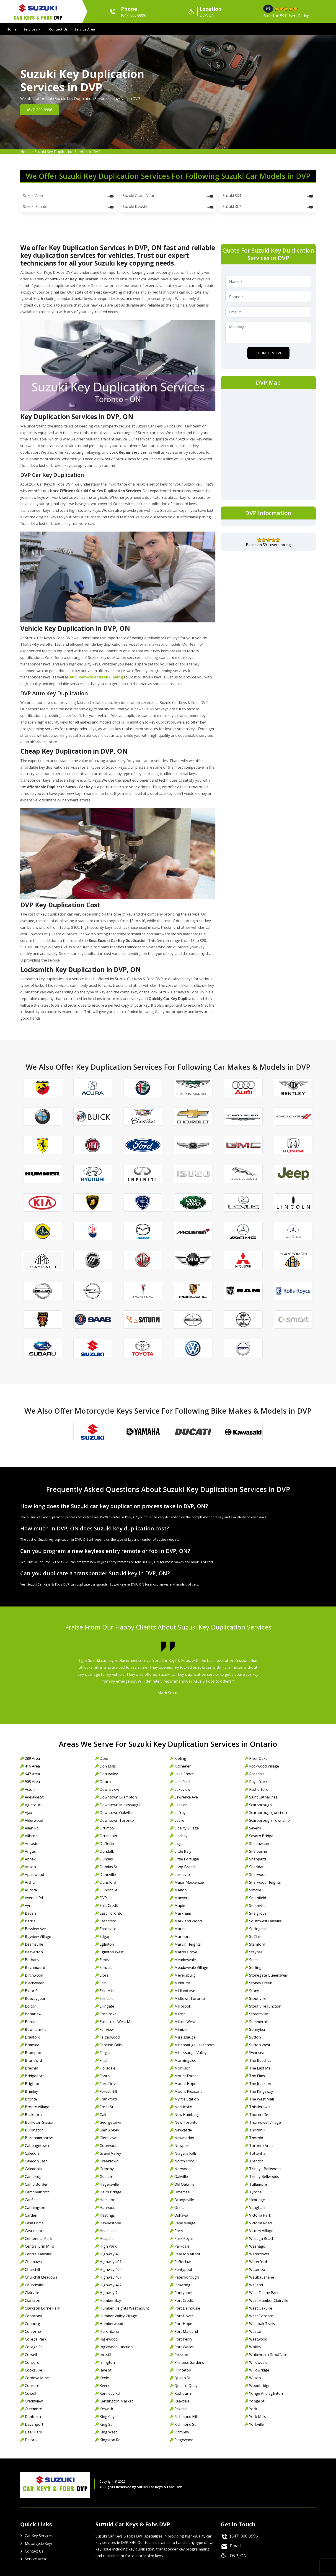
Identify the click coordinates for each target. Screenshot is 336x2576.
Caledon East (36, 2161)
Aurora (31, 1890)
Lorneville (182, 1874)
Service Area (85, 29)
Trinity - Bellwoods (265, 2168)
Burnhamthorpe (39, 2137)
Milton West (184, 2021)
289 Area (32, 1758)
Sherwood (257, 1874)
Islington (107, 2362)
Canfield (32, 2199)
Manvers (181, 1897)
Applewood (34, 1874)
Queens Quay (185, 2385)
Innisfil (105, 2354)
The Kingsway (261, 2091)
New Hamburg (186, 2114)
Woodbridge (259, 2385)
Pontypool (183, 2292)
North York (184, 2161)
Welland (256, 2284)
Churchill (32, 2269)
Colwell (31, 2354)
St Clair (255, 1936)
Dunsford (108, 1882)
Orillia (179, 2207)
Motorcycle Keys (39, 2543)
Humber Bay (110, 2300)
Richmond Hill (186, 2416)
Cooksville (33, 2370)
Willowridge (259, 2370)
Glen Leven (109, 2137)
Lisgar (179, 1843)
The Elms (257, 2075)
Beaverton (34, 1951)
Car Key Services (39, 2535)
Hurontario (109, 2331)
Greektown (109, 2161)
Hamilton (107, 2199)
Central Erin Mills (39, 2246)
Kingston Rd (110, 2439)
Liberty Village (186, 1828)
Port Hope (183, 2323)
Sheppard (257, 1859)
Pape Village (184, 2223)
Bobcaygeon (35, 1998)
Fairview (107, 2029)
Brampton (33, 2052)
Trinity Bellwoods (264, 2176)
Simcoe (255, 1890)
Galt (103, 2114)
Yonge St (256, 2401)
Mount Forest (186, 2075)
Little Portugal (186, 1859)
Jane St (105, 2370)
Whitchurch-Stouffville (268, 2354)
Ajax (28, 1812)
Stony (254, 1990)
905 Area (32, 1781)
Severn (255, 1828)
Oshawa (181, 2215)
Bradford (32, 2037)
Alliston (31, 1835)
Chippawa (33, 2261)
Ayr (28, 1905)
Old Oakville (184, 2184)
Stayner (255, 1951)
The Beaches (260, 2060)
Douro (105, 1781)
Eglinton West (112, 1951)
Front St (106, 2106)
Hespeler (107, 2238)
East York (108, 1921)
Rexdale (181, 2408)
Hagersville (109, 2184)
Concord (32, 2362)
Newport (182, 2145)
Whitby (255, 2346)
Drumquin (108, 1835)
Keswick (106, 2408)
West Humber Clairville (268, 2300)
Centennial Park (38, 2238)
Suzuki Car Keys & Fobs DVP (159, 2487)
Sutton (255, 2037)
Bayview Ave (35, 1928)
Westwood (258, 2339)
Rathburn (182, 2393)
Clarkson (32, 2300)
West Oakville (260, 2308)
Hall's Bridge (110, 2192)
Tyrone (255, 2192)
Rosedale (257, 1773)
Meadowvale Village (191, 1967)
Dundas (106, 1859)
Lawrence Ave (186, 1797)
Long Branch (185, 1866)
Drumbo (107, 1828)
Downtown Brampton (118, 1797)
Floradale (107, 2068)
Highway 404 (110, 2269)
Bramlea (32, 2044)
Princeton (182, 2370)
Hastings (107, 2215)
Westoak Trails (262, 2323)
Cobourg (32, 2323)
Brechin (31, 2068)
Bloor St (32, 1990)
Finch (104, 2060)
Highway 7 (108, 2292)
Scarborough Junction (268, 1812)
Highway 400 (110, 2253)
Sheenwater (259, 1843)
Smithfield (257, 1897)
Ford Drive (108, 2083)
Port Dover (183, 2315)
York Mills (257, 2416)
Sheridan (256, 1866)
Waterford (258, 2261)
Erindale (107, 1998)
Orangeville (184, 2199)
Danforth (33, 2416)
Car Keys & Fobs (37, 18)
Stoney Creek (260, 1982)
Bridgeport (34, 2075)
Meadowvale (185, 1959)
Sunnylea (257, 2029)
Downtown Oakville (116, 1812)
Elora (104, 1975)
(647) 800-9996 (40, 109)
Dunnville (108, 1874)
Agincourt (33, 1804)
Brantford (33, 2060)
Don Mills (108, 1766)
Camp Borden (36, 2184)
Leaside (180, 1804)
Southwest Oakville (265, 1921)
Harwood (107, 2207)
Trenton (256, 2161)
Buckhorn (33, 2114)
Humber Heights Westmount (124, 2308)
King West (108, 2432)
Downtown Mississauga (120, 1804)
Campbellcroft (37, 2192)
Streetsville (258, 2013)
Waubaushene (261, 2277)
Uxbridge (257, 2199)
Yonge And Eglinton (266, 2393)
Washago (257, 2246)
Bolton (30, 2006)
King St (106, 2424)
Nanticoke (183, 2106)
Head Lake (109, 2230)
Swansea (256, 2052)
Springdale (258, 1928)
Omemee (182, 2192)
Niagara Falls (185, 2153)
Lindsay (180, 1835)
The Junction (260, 2083)
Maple (179, 1905)
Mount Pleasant (188, 2091)
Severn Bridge (261, 1835)
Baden (30, 1913)
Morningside (185, 2060)
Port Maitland (186, 2331)
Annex (30, 1859)
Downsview (109, 1789)
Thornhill (257, 2130)
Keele (104, 2377)
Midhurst (182, 1982)
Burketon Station (39, 2122)
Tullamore (258, 2184)
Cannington (35, 2207)
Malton (180, 1890)
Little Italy (182, 1851)
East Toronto (111, 1913)
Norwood (182, 2168)
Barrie (30, 1921)
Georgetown (110, 2122)
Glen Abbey (109, 2130)
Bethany (32, 1959)
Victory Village (261, 2230)
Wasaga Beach (261, 2238)
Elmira (105, 1959)
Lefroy (180, 1812)
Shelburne (258, 1851)
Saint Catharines (263, 1797)
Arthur (30, 1882)
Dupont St (108, 1890)
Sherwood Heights (265, 1882)
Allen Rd (32, 1828)
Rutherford (258, 1789)
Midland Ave (184, 1990)
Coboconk (33, 2315)
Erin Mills (107, 1990)
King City (107, 2416)
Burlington (34, 2130)
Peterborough (186, 2277)
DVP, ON (238, 2555)
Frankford (108, 2099)
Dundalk (107, 1851)
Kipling (180, 1758)
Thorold (256, 2137)
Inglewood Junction (116, 2346)
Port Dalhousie (187, 2308)
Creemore (33, 2408)
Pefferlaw (182, 2261)
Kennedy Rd (110, 2393)
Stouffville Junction (265, 2006)
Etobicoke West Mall (117, 2021)
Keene (105, 2385)
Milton (180, 2013)
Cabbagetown (37, 2145)
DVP (103, 1897)
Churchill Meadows (41, 2277)
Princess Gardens (189, 2362)
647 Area (32, 1773)
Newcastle (183, 2130)
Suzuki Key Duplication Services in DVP (67, 151)
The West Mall (261, 2099)
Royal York (258, 1781)
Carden (31, 2215)
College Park (36, 2339)
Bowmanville (36, 2029)
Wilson (255, 2377)
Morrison (182, 2068)
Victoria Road (260, 2223)
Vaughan (257, 2207)
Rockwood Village (264, 1766)
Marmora (182, 1936)
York (253, 2408)
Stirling (255, 1967)
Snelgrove (257, 1913)
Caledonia (33, 2168)
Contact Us (58, 29)
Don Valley (109, 1773)
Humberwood (111, 2323)
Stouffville (257, 1998)
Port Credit (183, 2300)
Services (30, 29)
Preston (181, 2354)
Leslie (179, 1820)
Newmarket (184, 2137)
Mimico (180, 2029)
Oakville (181, 2176)
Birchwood (34, 1975)
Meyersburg (185, 1975)
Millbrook (182, 2006)
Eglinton (107, 1944)
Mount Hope (185, 2083)
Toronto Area (261, 2145)
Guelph (106, 2176)
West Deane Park (264, 2292)
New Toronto (186, 2122)
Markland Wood (188, 1921)
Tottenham (259, 2153)
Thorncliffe (258, 2114)
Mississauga (185, 2037)
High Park (108, 2246)
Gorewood (108, 2145)
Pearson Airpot (187, 2253)
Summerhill (259, 2021)
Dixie (104, 1758)
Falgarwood (110, 2037)
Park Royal (183, 2238)
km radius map (268, 443)
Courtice (32, 2385)
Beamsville (34, 1944)
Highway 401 (110, 2261)
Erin (103, 1982)
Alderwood (34, 1820)
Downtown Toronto (117, 1820)
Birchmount (35, 1967)
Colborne (33, 2331)
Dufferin (107, 1843)
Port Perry (183, 2339)
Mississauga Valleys (191, 2052)
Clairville (32, 2292)
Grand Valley (110, 2153)
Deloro (31, 2439)
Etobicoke (108, 2013)
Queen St (182, 2377)
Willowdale (258, 2362)
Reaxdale (182, 2401)
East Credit (109, 1905)
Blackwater (34, 1982)
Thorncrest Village (265, 2122)
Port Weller (184, 2346)
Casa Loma (34, 2223)
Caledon (32, 2153)
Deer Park (33, 2432)
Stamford (257, 1944)
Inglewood (109, 2339)
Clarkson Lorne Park (42, 2308)
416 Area (32, 1766)
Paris (178, 2230)
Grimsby (107, 2168)
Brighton (32, 2083)
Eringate (107, 2006)
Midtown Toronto (189, 1998)
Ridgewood (183, 2439)
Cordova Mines (38, 2377)
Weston (255, 2331)
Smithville (257, 1905)
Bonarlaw (33, 2013)
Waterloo (257, 2269)
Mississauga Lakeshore (194, 2044)
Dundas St (108, 1866)
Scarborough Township (269, 1820)
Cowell (30, 2393)
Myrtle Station (186, 2099)
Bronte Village (37, 2106)
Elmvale (106, 1967)
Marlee (180, 1928)
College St (33, 2346)
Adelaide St (34, 1797)
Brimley (31, 2091)
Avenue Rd (34, 1897)
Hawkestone (110, 2223)
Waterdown (259, 2253)
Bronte (31, 2099)
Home (12, 29)
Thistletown (259, 2106)
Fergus (105, 2052)
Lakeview (182, 1789)
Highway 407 (110, 2277)
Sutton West (259, 2044)
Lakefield (182, 1781)
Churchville (34, 2284)
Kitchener (182, 1766)
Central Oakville (38, 2253)
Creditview (34, 2401)
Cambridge (34, 2176)
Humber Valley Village (118, 2315)
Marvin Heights (187, 1944)
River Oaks (258, 1758)
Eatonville (108, 1928)
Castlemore (34, 2230)
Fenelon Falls (111, 2044)
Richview (181, 2432)
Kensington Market (116, 2401)
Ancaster (32, 1843)
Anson (30, 1866)
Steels (254, 1959)
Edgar (105, 1936)
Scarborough (260, 1804)
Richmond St (185, 2424)
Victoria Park (260, 2215)
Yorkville (256, 2424)
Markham (182, 1913)
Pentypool (183, 2269)
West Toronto (261, 2315)
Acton (30, 1789)
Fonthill (106, 2075)
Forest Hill (108, 2091)
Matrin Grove (185, 1951)
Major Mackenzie (189, 1882)
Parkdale (181, 2246)
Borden (31, 2021)
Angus (30, 1851)
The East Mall (260, 2068)
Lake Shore (184, 1773)
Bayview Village (38, 1936)
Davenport (34, 2424)
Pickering (182, 2284)
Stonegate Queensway (268, 1975)
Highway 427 (110, 2284)
